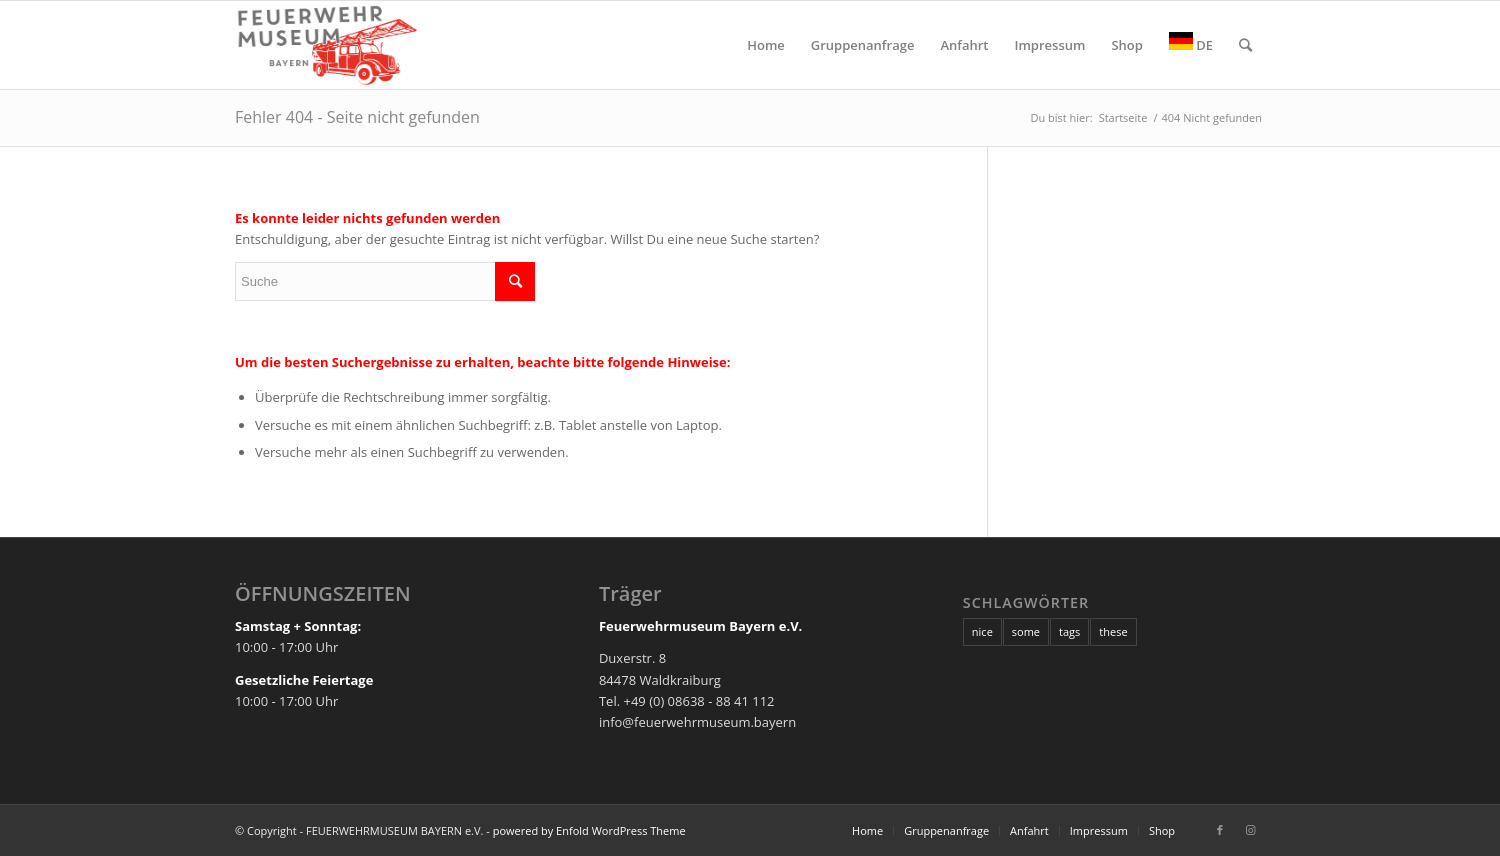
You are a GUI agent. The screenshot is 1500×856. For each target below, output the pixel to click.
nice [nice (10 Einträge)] (982, 631)
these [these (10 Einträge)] (1113, 631)
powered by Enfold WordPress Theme (589, 830)
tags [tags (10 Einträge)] (1069, 631)
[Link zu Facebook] (1220, 830)
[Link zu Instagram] (1250, 830)
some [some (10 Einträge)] (1026, 631)
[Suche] (1245, 45)
